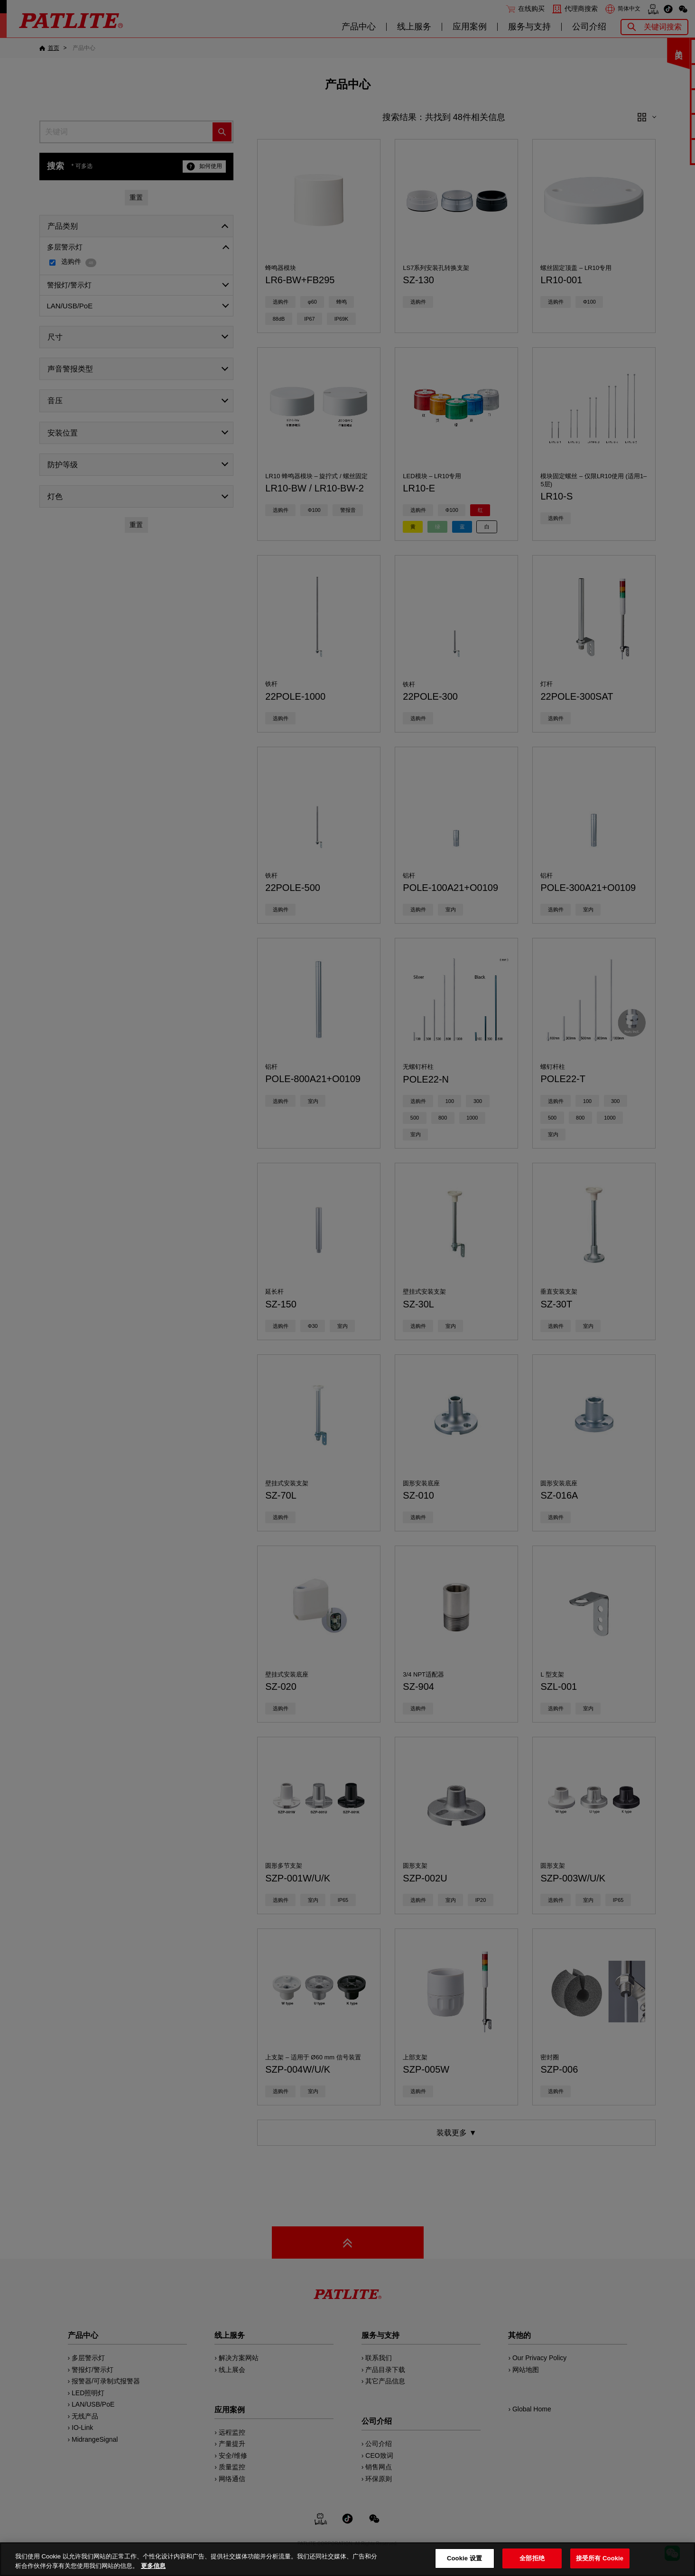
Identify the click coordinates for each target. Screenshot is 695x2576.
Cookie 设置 (464, 2558)
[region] (347, 2559)
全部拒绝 (532, 2558)
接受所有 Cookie (599, 2558)
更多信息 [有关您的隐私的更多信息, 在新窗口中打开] (153, 2565)
